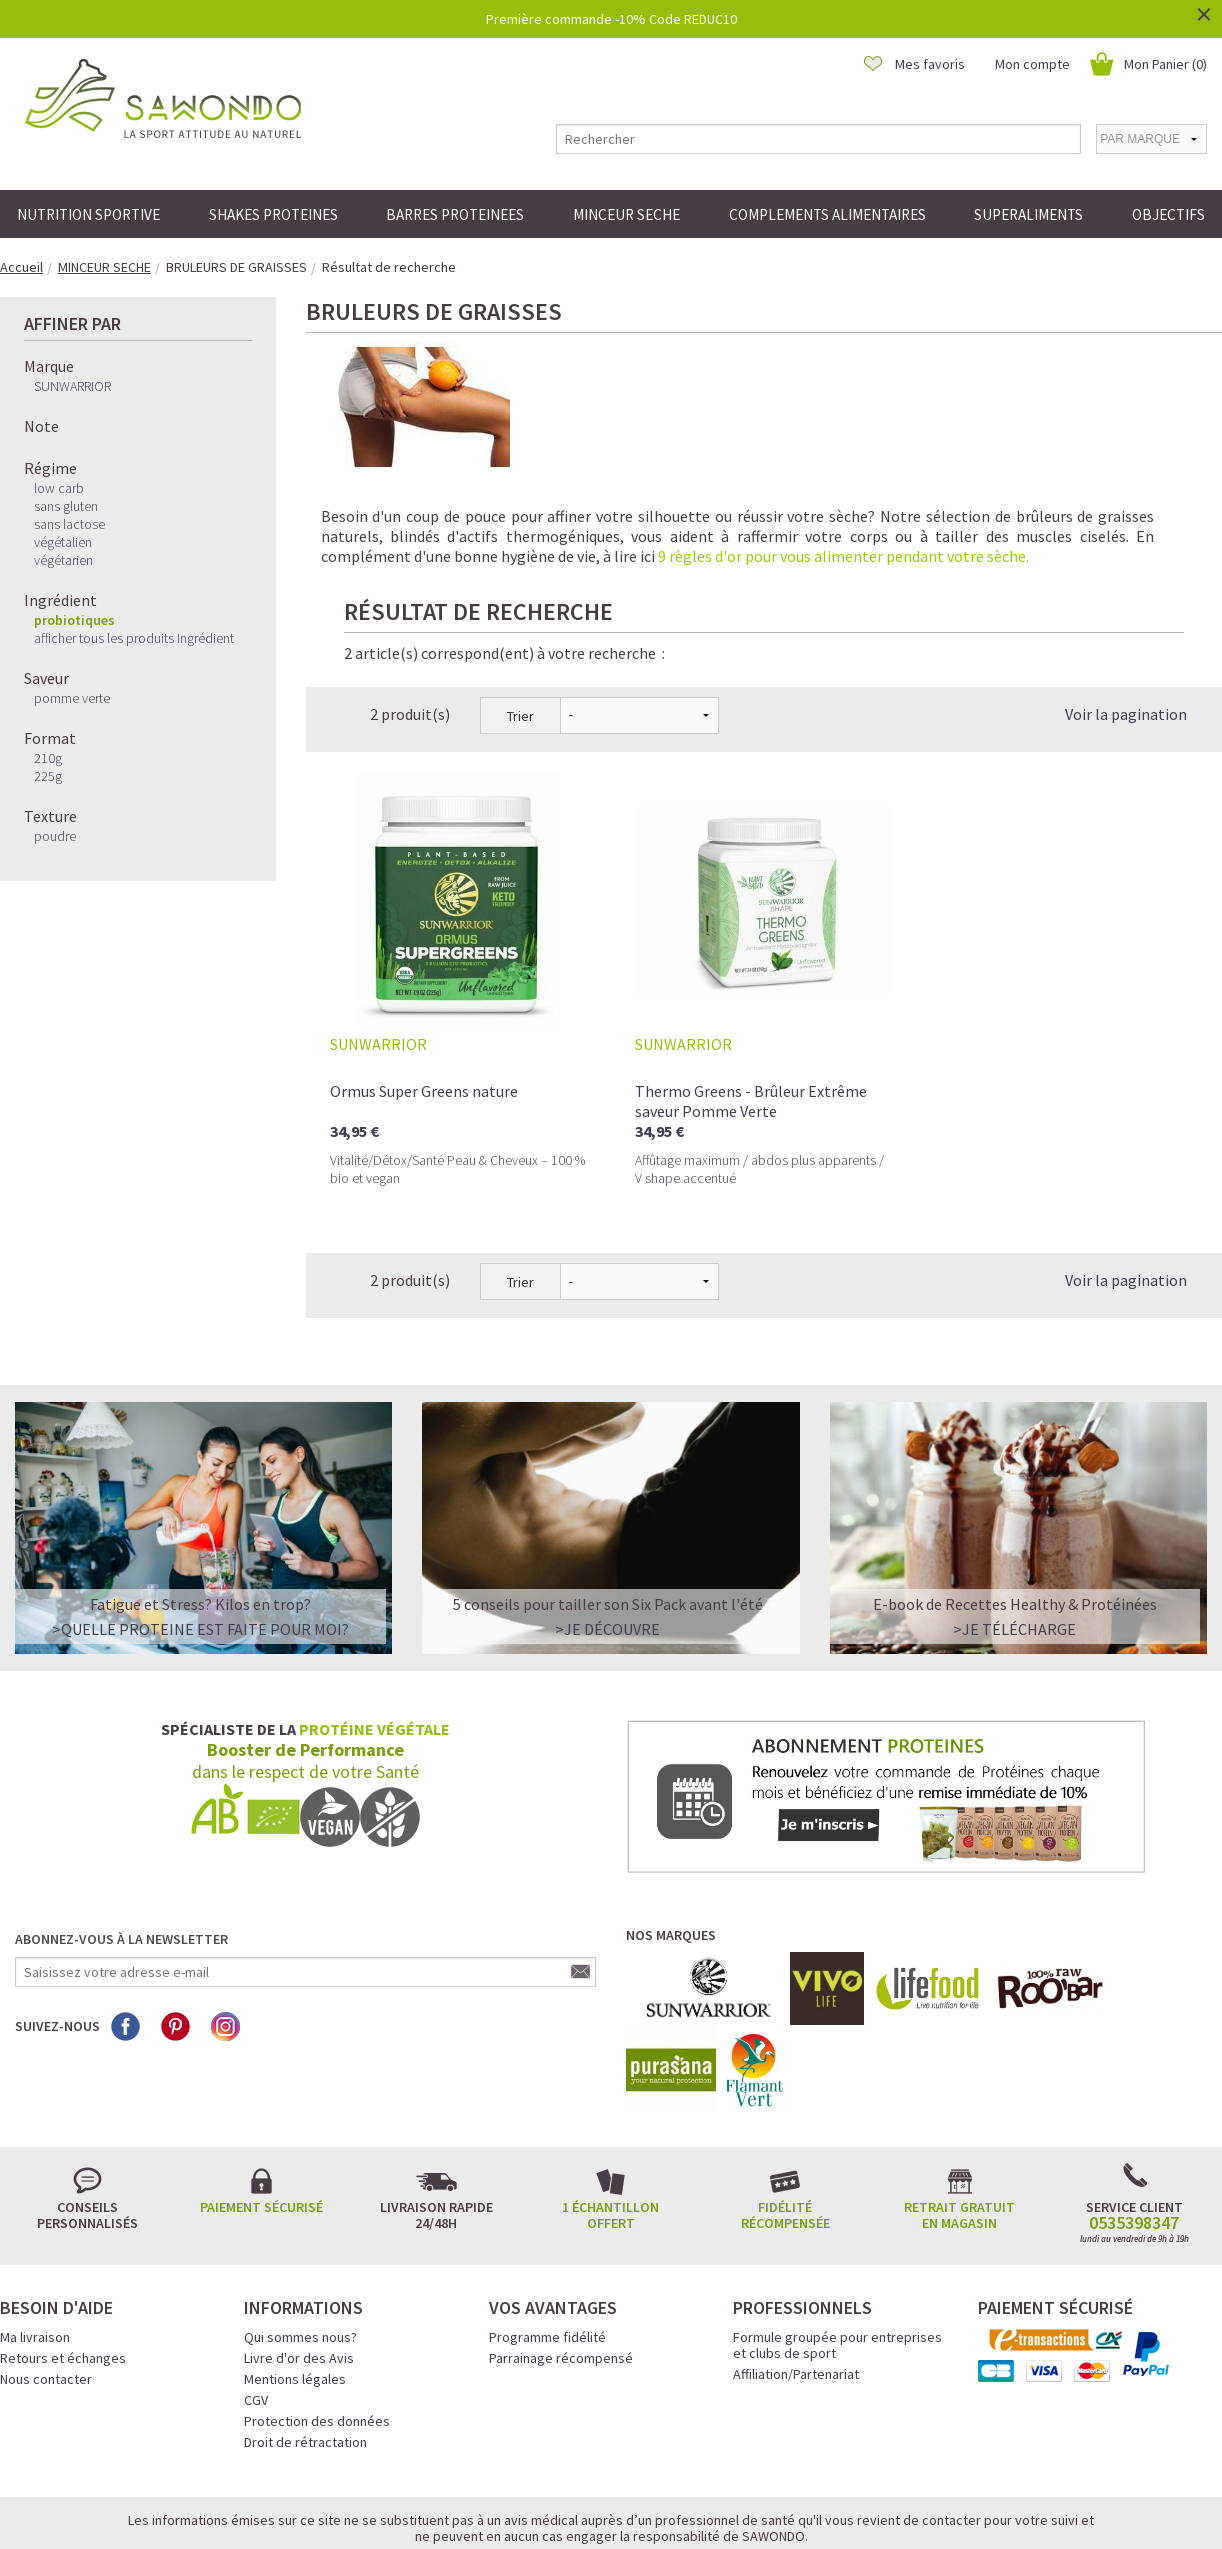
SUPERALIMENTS (1028, 214)
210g (48, 758)
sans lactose (69, 524)
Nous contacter (46, 2288)
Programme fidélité (547, 2246)
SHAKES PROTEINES (273, 214)
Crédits (682, 2506)
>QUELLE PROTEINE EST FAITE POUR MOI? (200, 1538)
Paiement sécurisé (261, 2116)
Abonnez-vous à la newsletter (121, 1848)
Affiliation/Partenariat (796, 2283)
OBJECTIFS (1168, 214)
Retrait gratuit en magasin (959, 2124)
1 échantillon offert (610, 2124)
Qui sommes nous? (300, 2246)
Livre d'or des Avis (299, 2267)
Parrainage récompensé (561, 2267)
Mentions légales (295, 2288)
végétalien (63, 542)
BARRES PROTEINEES (455, 214)
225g (48, 776)
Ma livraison (35, 2246)
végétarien (63, 560)
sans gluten (66, 506)
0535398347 (1134, 2132)
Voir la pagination (1126, 623)
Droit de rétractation (305, 2351)
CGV (256, 2309)
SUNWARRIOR (72, 386)
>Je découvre (607, 1538)
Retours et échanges (63, 2267)
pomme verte (72, 698)
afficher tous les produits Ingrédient (134, 638)
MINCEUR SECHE (626, 214)
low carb (59, 488)
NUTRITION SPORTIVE (88, 214)
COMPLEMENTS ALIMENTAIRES (827, 214)
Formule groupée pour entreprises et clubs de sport (837, 2254)
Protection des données (317, 2330)
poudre (55, 836)
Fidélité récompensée (785, 2124)
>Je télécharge (1014, 1538)
